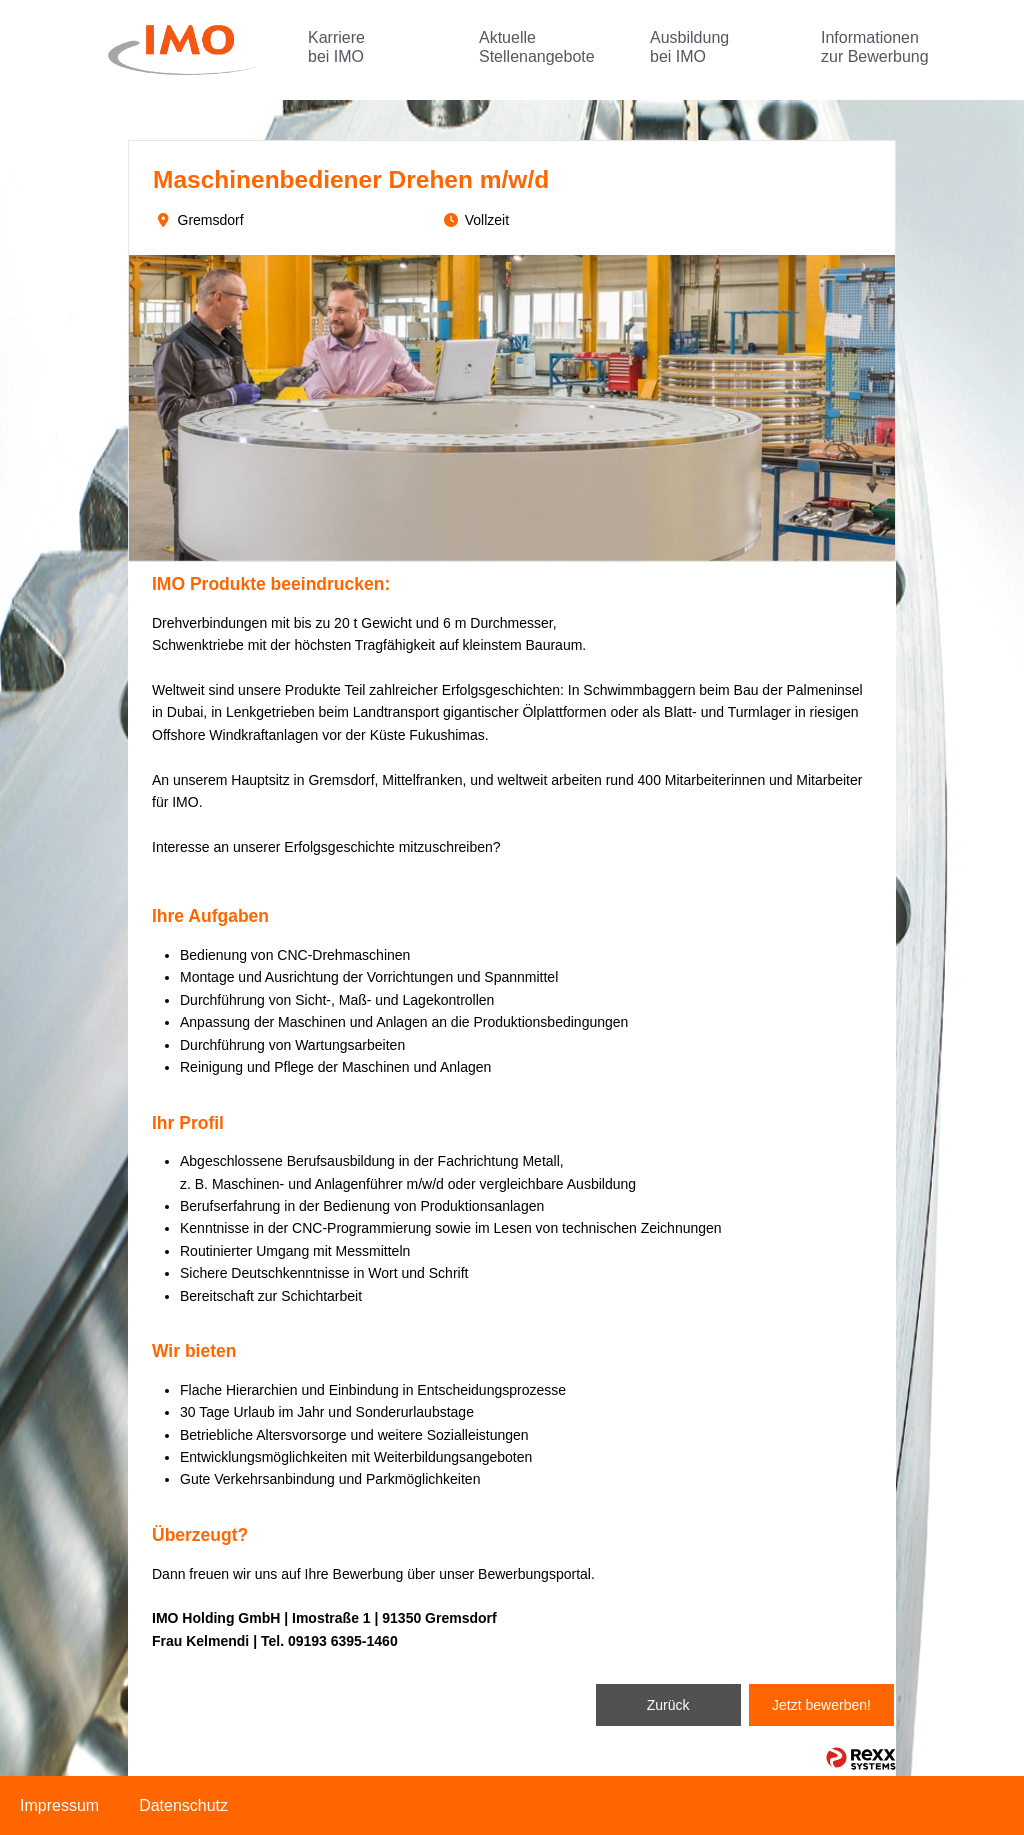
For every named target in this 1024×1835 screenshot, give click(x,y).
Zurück (668, 1705)
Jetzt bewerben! (821, 1705)
